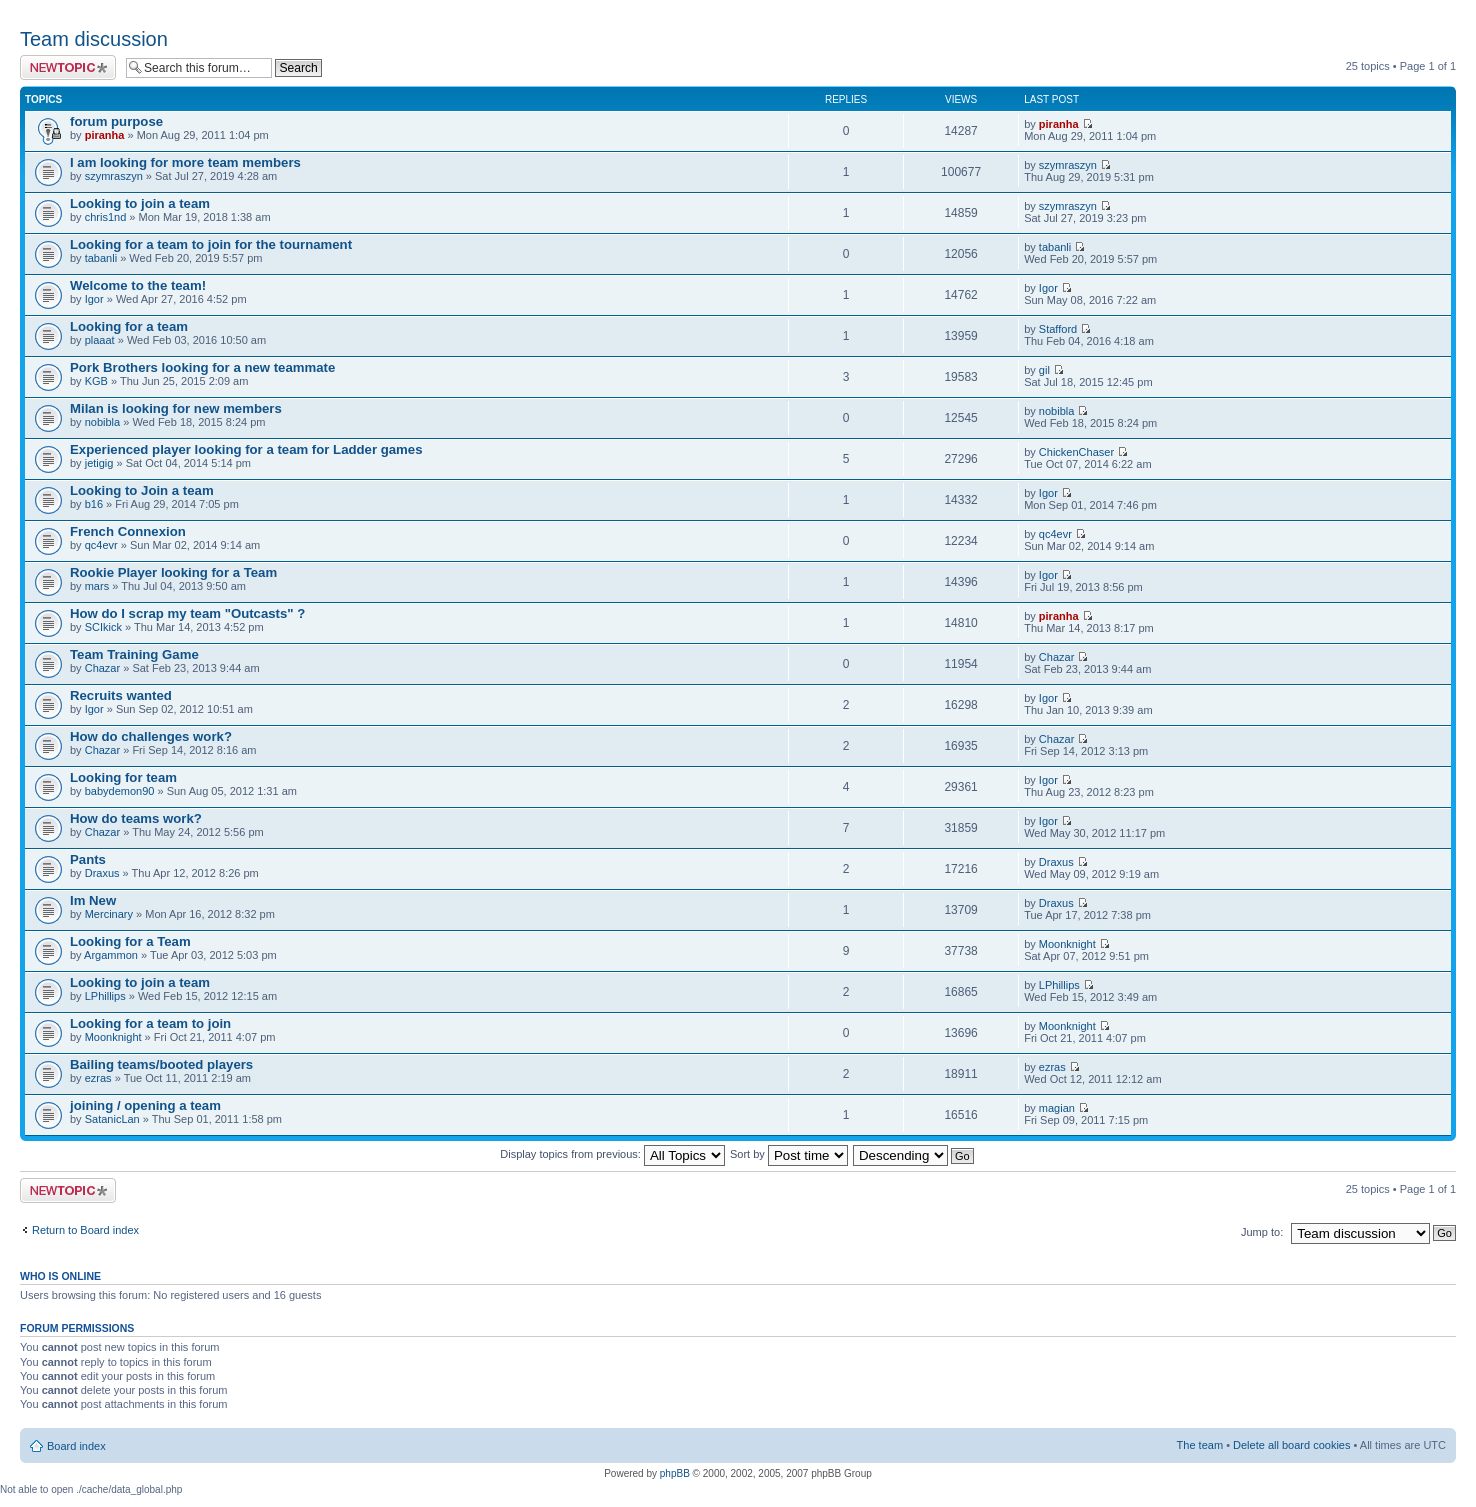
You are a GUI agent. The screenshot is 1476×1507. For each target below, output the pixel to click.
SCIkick (103, 627)
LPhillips (105, 996)
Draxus (102, 873)
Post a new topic (68, 67)
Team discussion (94, 39)
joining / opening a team (145, 1105)
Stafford (1058, 329)
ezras (98, 1078)
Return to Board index (85, 1230)
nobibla (102, 422)
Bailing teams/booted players (161, 1064)
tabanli (101, 258)
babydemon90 (120, 791)
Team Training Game (134, 654)
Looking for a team (129, 326)
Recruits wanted (121, 695)
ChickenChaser (1076, 452)
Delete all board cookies (1291, 1445)
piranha (105, 135)
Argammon (111, 955)
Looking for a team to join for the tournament (211, 244)
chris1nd (106, 217)
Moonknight (1067, 944)
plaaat (100, 340)
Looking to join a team (140, 203)
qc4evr (101, 545)
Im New (93, 900)
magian (1057, 1108)
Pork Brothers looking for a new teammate (202, 367)
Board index (76, 1446)
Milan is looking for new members (176, 408)
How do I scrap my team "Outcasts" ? (187, 613)
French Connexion (128, 531)
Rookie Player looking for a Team (173, 572)
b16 (94, 504)
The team (1200, 1445)
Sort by (789, 1154)
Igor (94, 299)
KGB (96, 381)
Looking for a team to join (150, 1023)
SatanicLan (112, 1119)
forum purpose (116, 121)
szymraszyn (114, 176)
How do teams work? (136, 818)
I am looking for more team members (185, 162)
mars (97, 586)
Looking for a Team (130, 941)
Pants (88, 859)
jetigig (99, 463)
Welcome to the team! (138, 285)
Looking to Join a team (142, 490)
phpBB (675, 1473)
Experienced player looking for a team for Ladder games (246, 449)
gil (1044, 370)
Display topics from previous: (612, 1154)
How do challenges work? (151, 736)
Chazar (102, 668)
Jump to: (1262, 1232)
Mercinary (109, 914)
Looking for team (123, 777)
